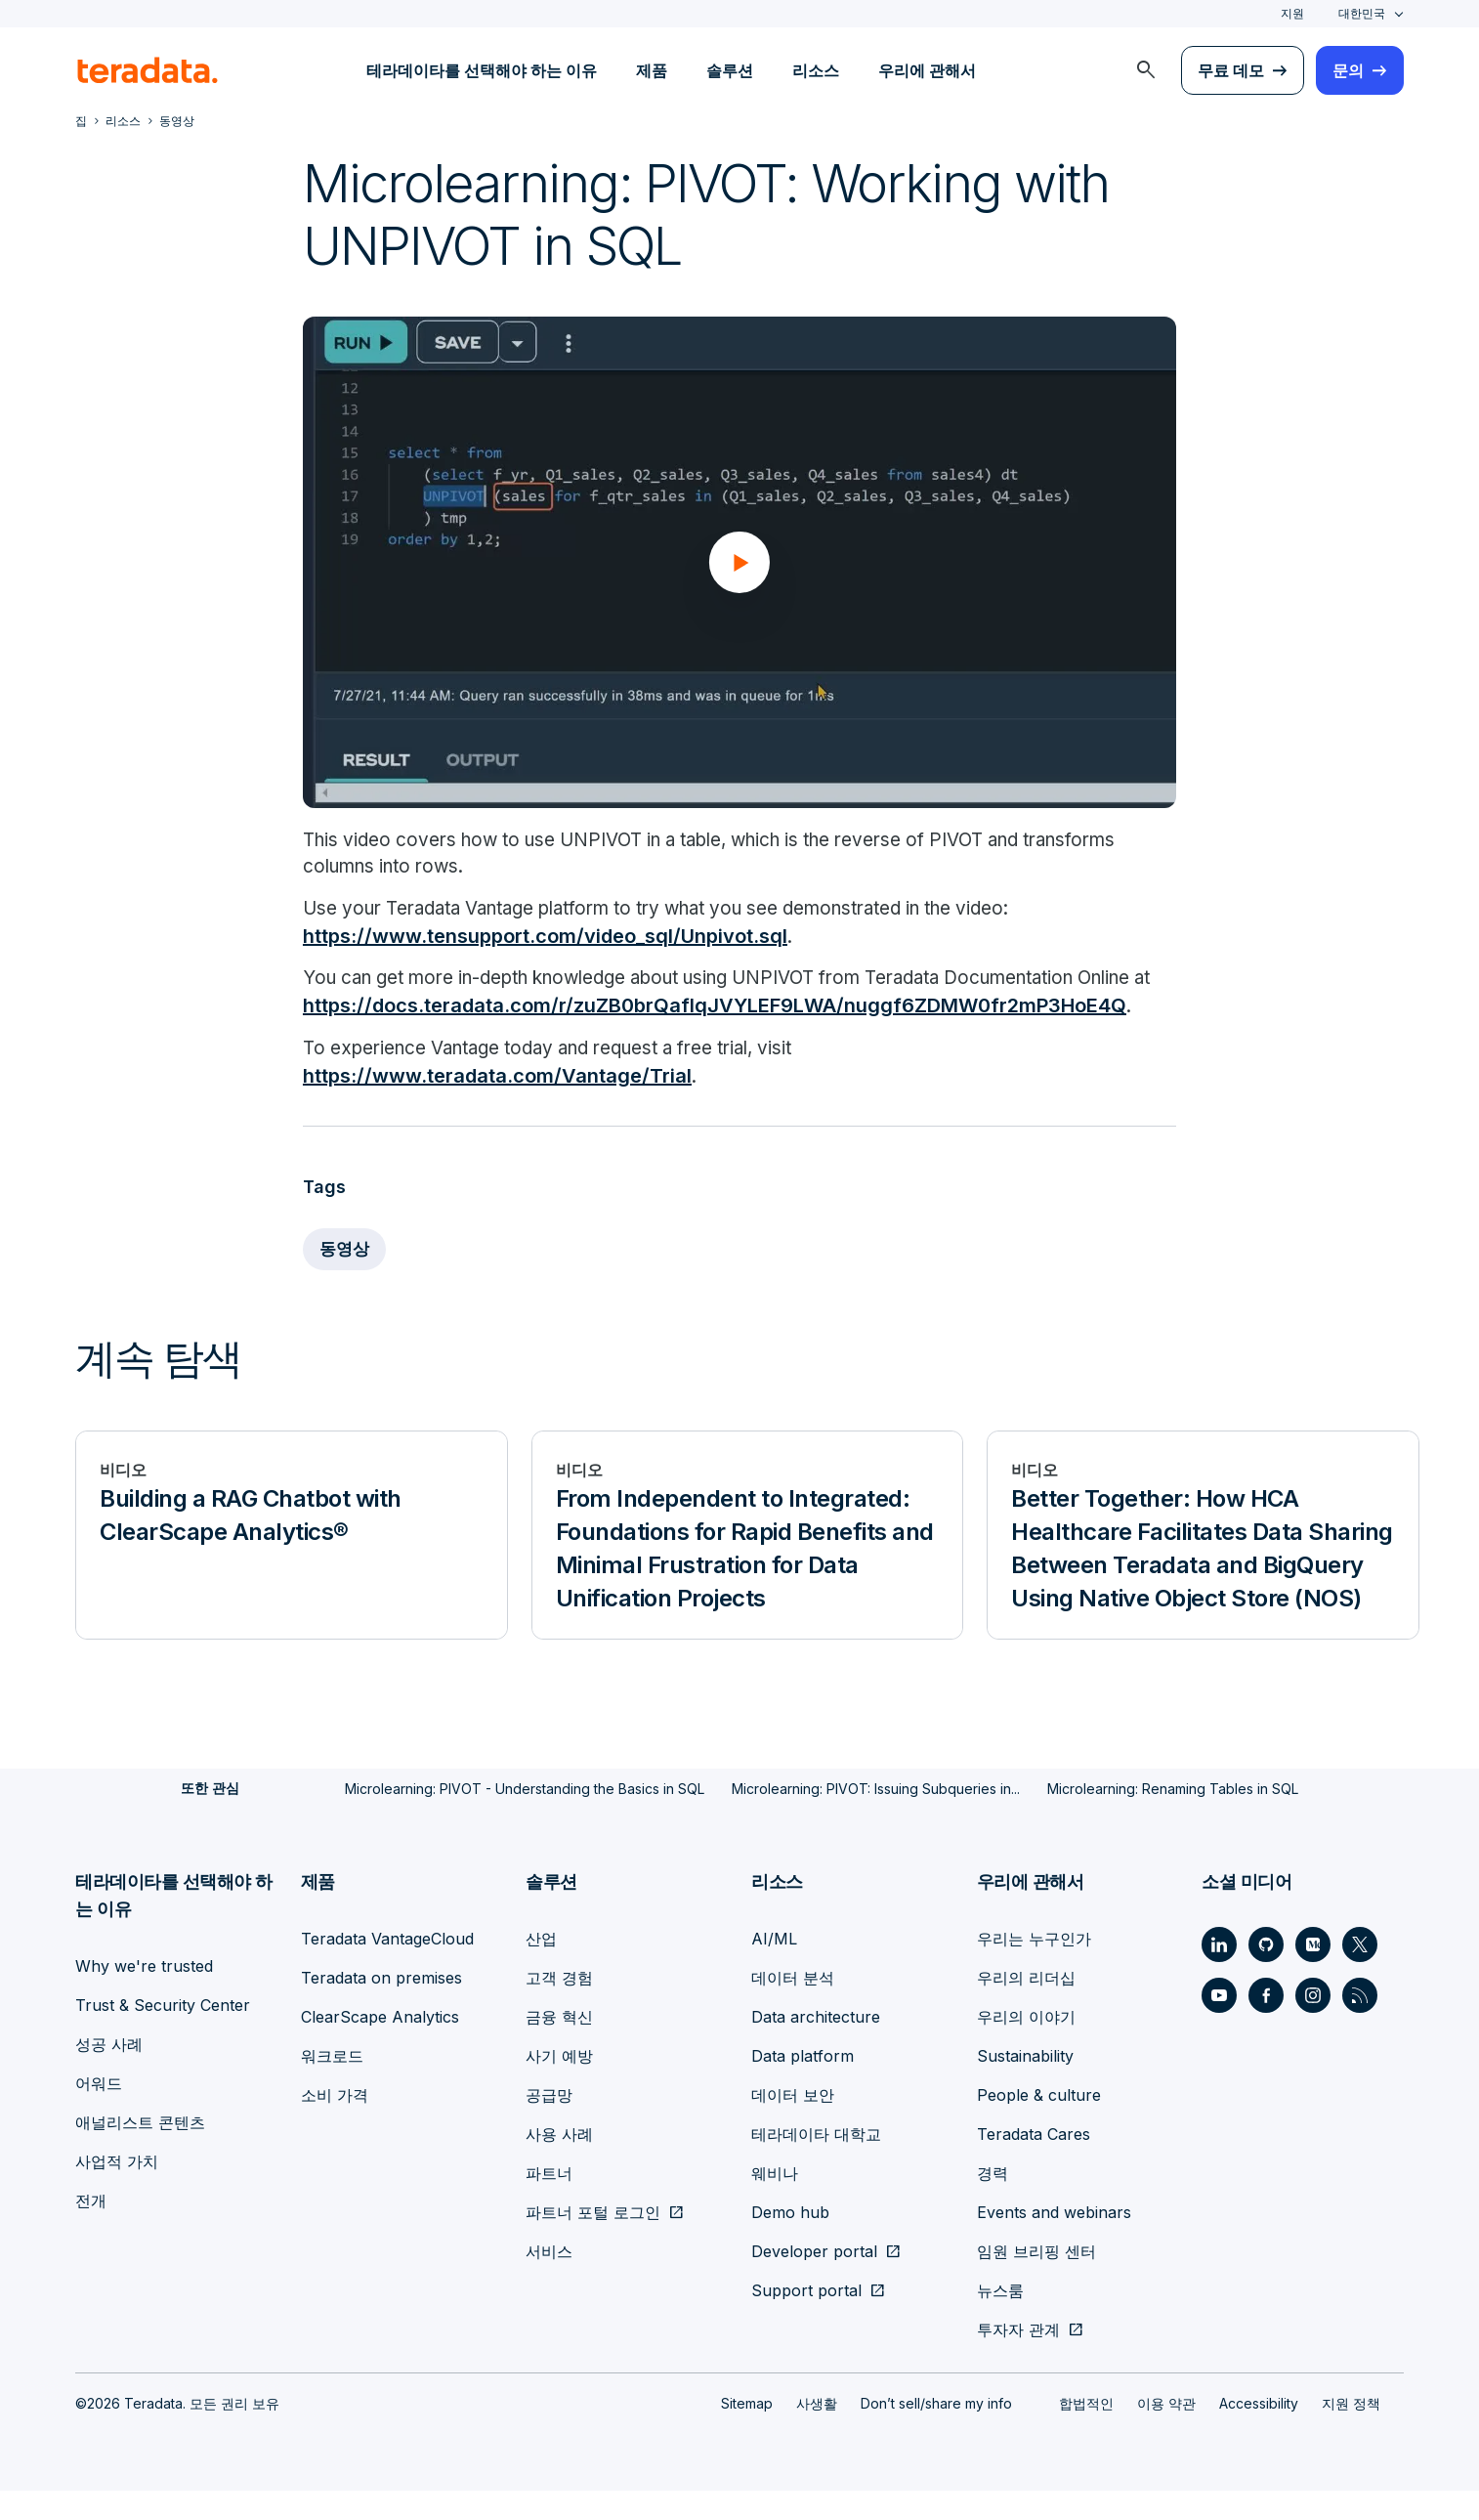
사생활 (816, 2432)
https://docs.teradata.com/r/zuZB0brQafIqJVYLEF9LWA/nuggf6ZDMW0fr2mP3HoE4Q (714, 1035)
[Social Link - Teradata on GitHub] (1266, 1973)
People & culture (1039, 2124)
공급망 (549, 2124)
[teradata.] (147, 70)
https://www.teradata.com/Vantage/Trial (497, 1106)
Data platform (802, 2085)
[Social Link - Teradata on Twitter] (1359, 1973)
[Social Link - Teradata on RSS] (1359, 2024)
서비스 (549, 2280)
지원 (1292, 13)
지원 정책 (1351, 2432)
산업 (541, 1968)
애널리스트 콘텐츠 (140, 2151)
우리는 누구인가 (1034, 1968)
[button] (739, 562)
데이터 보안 (792, 2124)
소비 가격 (334, 2124)
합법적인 (1086, 2432)
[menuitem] (1145, 70)
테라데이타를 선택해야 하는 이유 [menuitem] (481, 70)
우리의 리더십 (1026, 2007)
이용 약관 (1166, 2432)
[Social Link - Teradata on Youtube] (1219, 2024)
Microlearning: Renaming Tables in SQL (1172, 1818)
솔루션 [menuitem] (729, 70)
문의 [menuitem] (1348, 70)
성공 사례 (109, 2073)
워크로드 (332, 2085)
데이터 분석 (792, 2007)
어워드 (98, 2112)
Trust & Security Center (162, 2034)
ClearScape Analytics (380, 2046)
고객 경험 (559, 2007)
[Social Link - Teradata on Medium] (1313, 1973)
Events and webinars (1054, 2241)
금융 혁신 (559, 2046)
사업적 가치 (116, 2190)
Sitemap (747, 2432)
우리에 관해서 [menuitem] (927, 70)
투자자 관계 (1018, 2359)
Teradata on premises (381, 2007)
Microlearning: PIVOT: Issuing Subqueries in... (876, 1818)
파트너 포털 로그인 (593, 2241)
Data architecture (815, 2046)
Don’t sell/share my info (936, 2432)
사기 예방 (559, 2085)
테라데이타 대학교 (816, 2163)
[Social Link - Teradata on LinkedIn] (1219, 1973)
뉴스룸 (1000, 2319)
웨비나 (774, 2202)
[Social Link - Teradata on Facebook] (1266, 2024)
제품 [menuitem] (651, 70)
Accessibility (1258, 2432)
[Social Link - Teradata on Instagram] (1313, 2024)
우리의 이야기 (1026, 2046)
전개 (90, 2230)
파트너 (549, 2202)
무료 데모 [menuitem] (1231, 70)
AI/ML (774, 1968)
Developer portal (814, 2280)
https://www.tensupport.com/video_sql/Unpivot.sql (545, 938)
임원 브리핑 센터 (1036, 2280)
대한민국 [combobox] (1361, 13)
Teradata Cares (1033, 2163)
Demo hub (790, 2241)
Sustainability (1025, 2085)
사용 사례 (559, 2163)
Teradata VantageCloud (387, 1968)
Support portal (806, 2319)
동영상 (345, 1278)
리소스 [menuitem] (815, 70)
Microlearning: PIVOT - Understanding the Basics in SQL (524, 1818)
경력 (992, 2202)
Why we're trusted (144, 1995)
